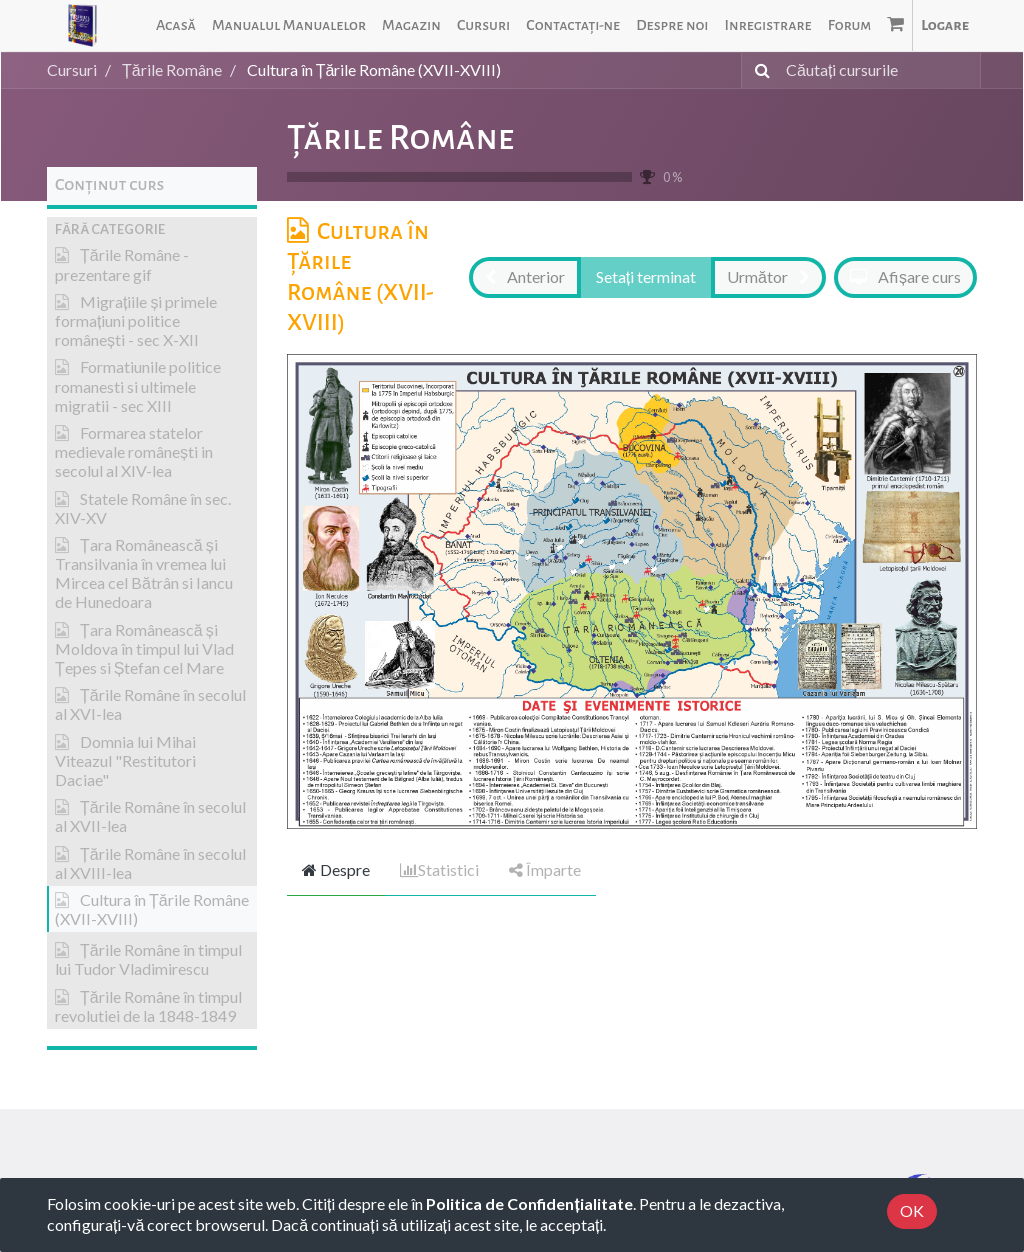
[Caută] (758, 70)
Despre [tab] (336, 869)
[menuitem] (176, 25)
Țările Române (400, 137)
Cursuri (72, 69)
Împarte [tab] (545, 869)
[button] (152, 229)
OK (912, 1210)
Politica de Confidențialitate (529, 1203)
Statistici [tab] (439, 869)
